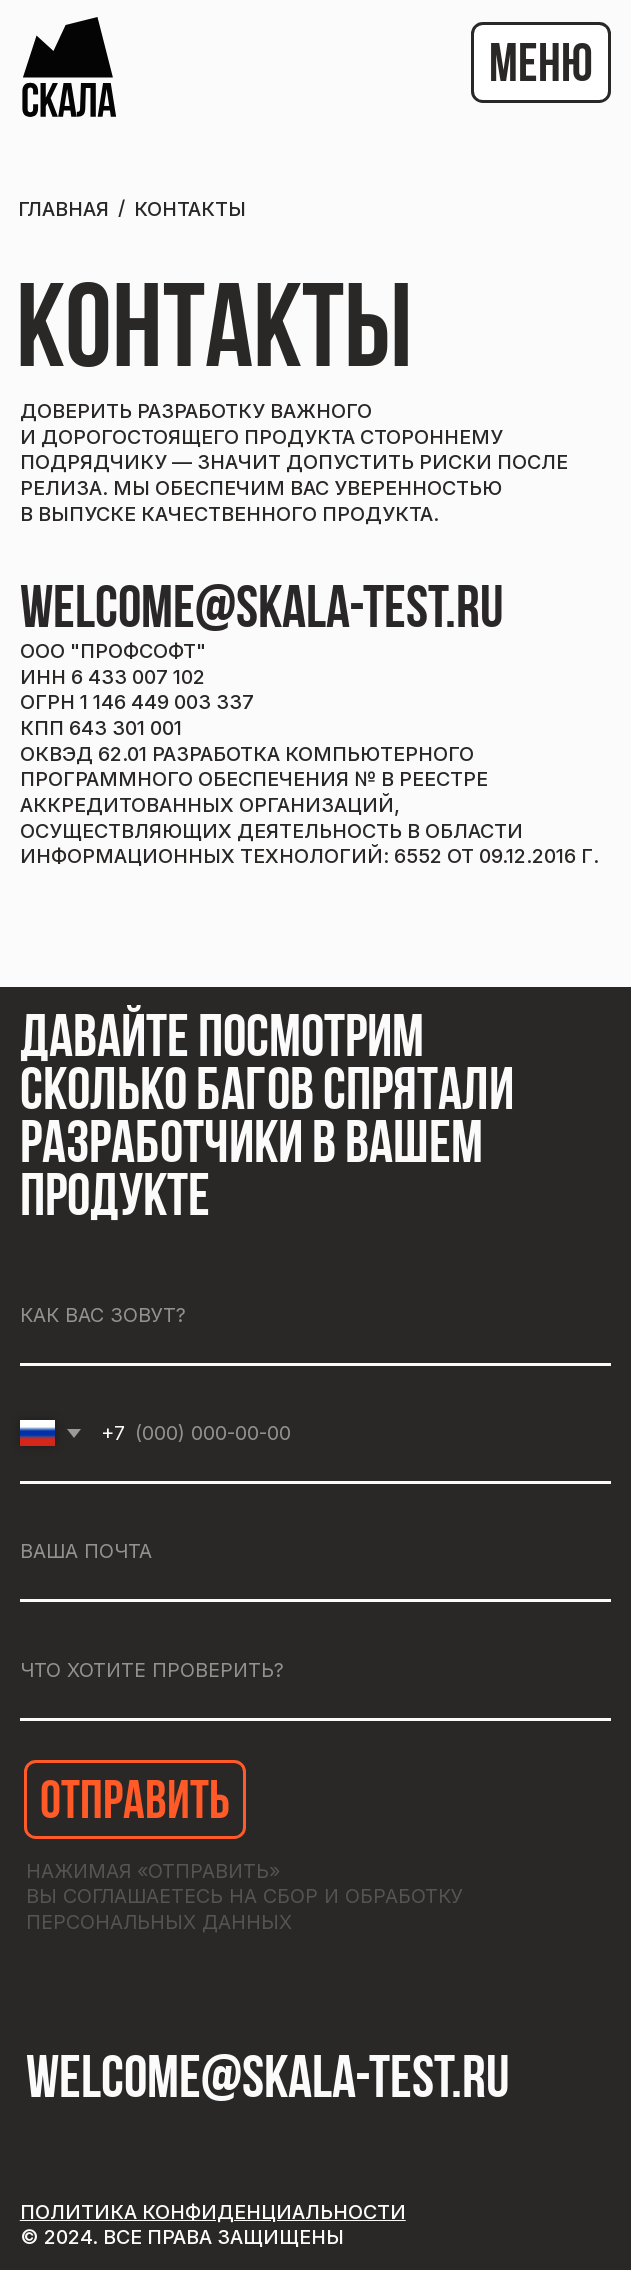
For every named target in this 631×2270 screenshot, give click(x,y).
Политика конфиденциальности (213, 2212)
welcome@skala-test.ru (262, 612)
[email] (316, 1553)
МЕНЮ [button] (541, 67)
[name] (316, 1316)
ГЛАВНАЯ (63, 209)
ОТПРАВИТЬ (135, 1804)
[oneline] (316, 1671)
